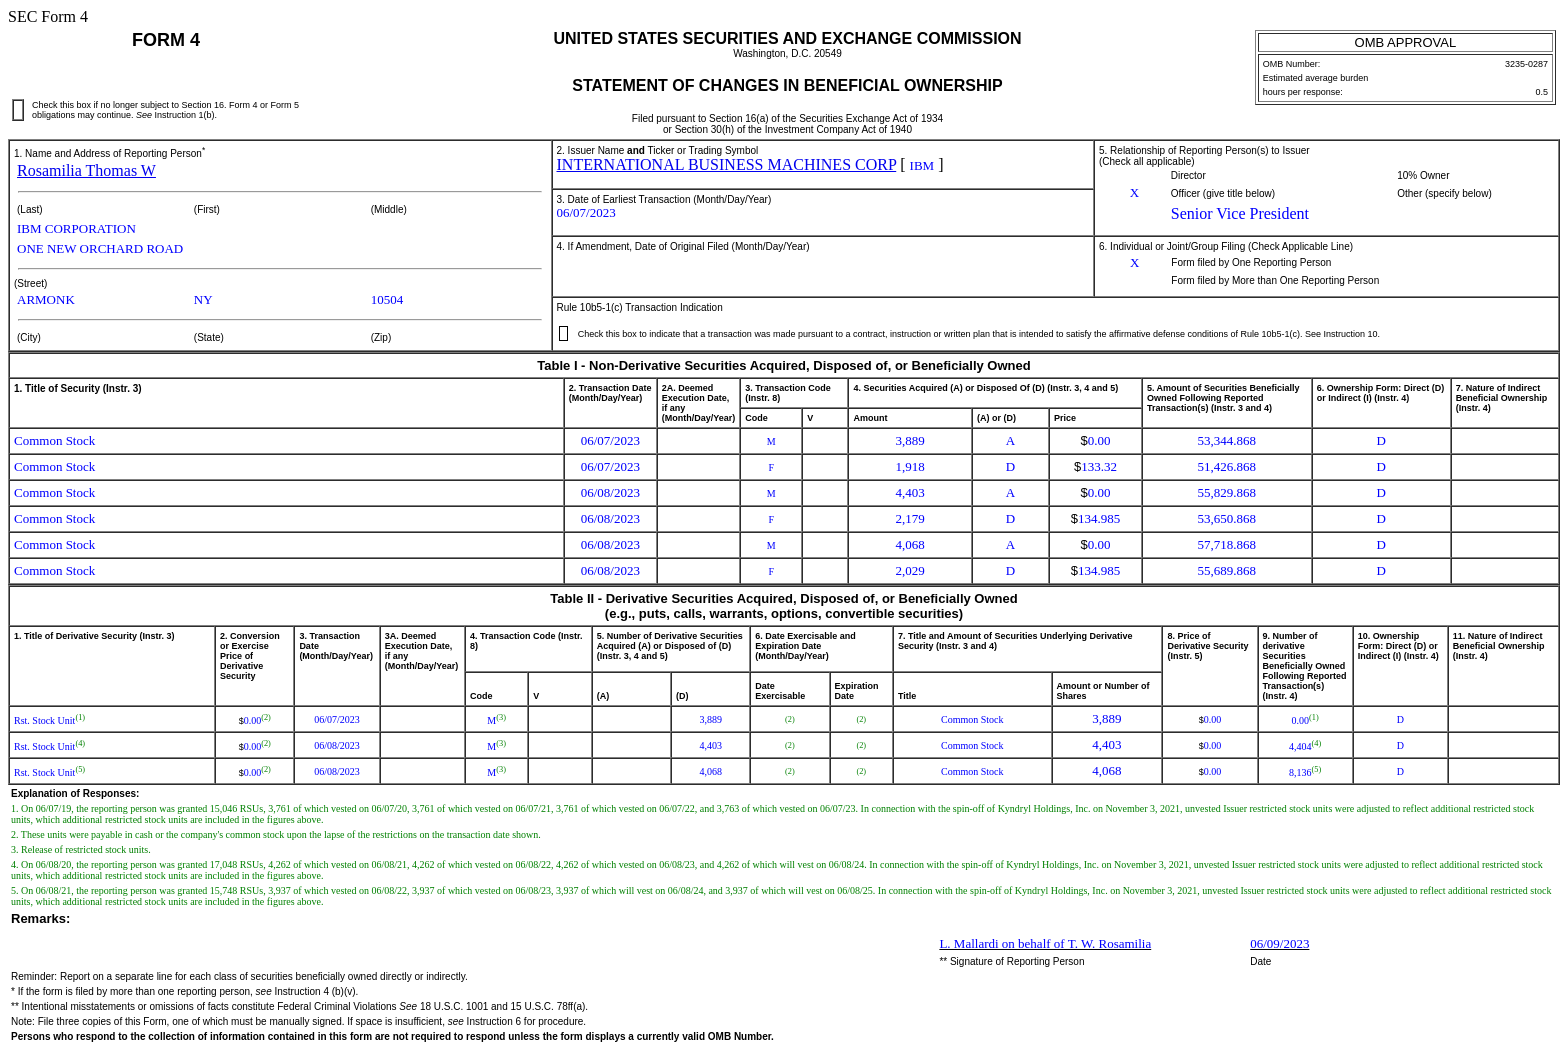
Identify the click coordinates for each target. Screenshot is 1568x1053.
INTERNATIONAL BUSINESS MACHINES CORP (727, 164)
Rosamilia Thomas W (86, 170)
